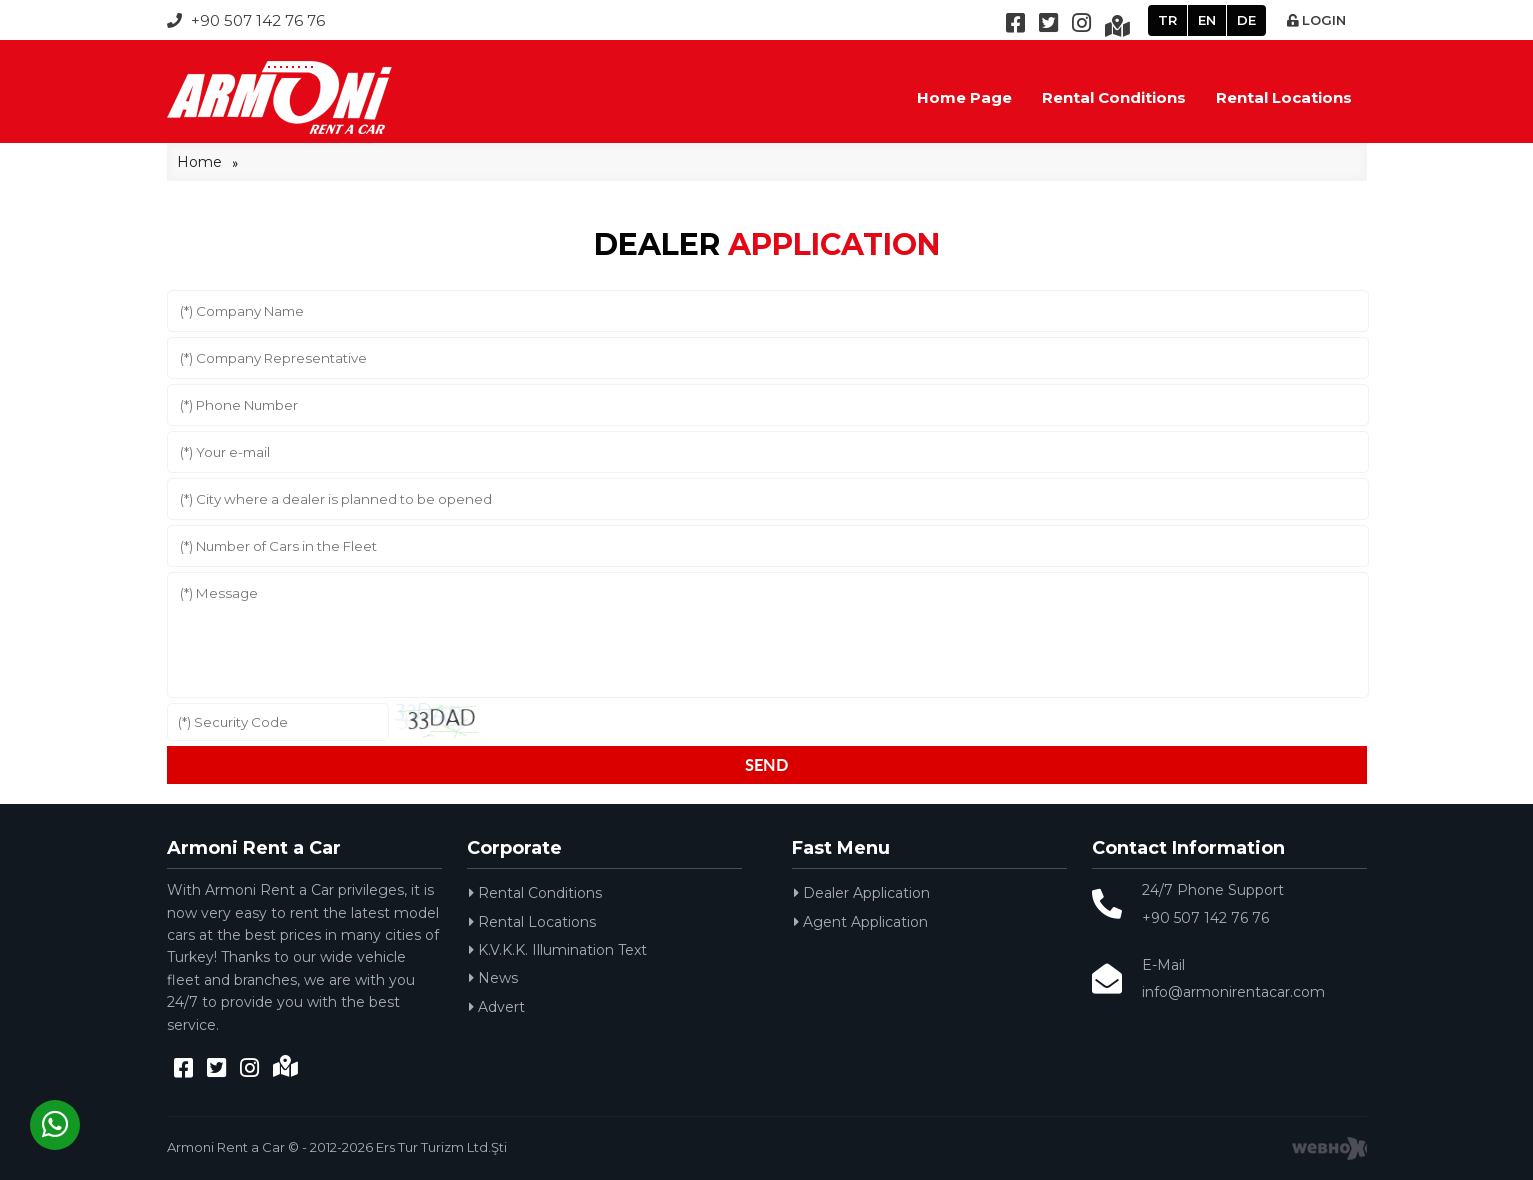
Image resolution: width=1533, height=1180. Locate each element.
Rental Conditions (1114, 97)
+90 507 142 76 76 (246, 20)
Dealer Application (862, 893)
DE (1246, 20)
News (493, 978)
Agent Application (861, 922)
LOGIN (1316, 20)
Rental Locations (1284, 97)
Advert (497, 1007)
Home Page (964, 97)
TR (1167, 20)
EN (1207, 20)
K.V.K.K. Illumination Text (558, 950)
